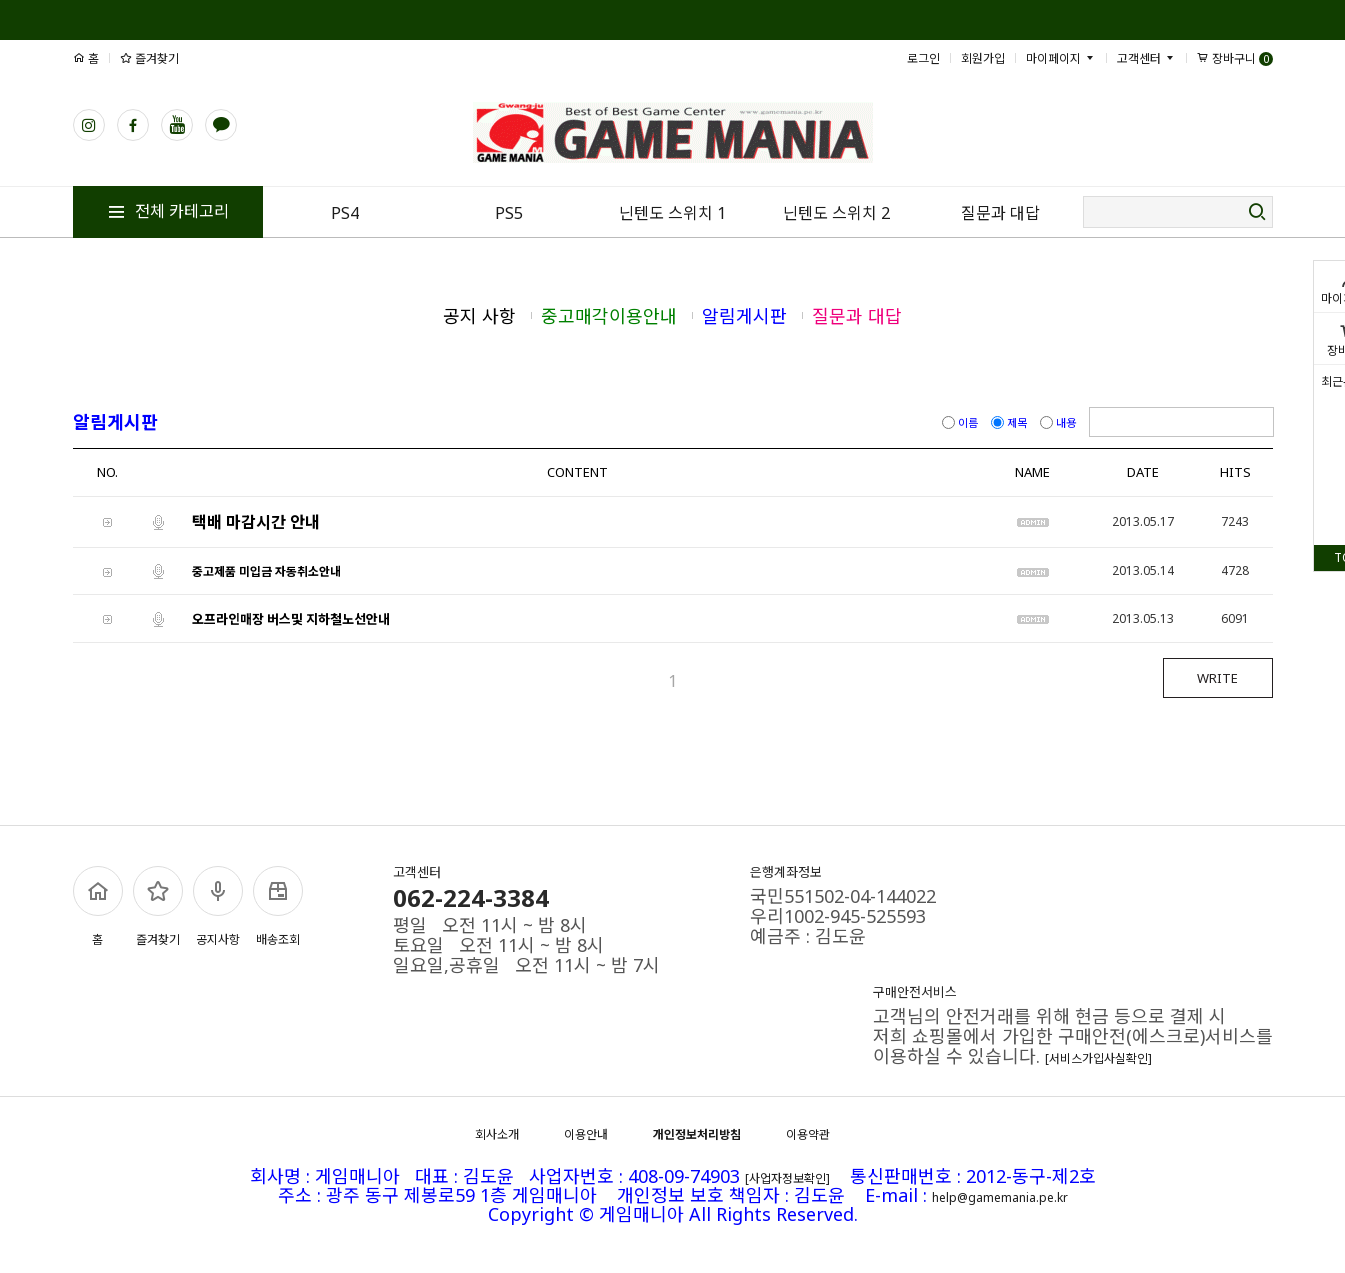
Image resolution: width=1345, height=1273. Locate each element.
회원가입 (983, 58)
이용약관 (808, 1134)
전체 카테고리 (168, 211)
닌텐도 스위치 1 (672, 213)
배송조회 (278, 907)
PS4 (345, 213)
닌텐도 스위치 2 (836, 213)
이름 (961, 422)
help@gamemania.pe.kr (1000, 1197)
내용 (1059, 422)
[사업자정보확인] (787, 1178)
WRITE (1217, 678)
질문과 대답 (1000, 213)
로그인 (923, 58)
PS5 (509, 213)
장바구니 (1235, 58)
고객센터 (1146, 58)
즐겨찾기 (149, 58)
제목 (1010, 422)
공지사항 (218, 907)
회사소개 (497, 1134)
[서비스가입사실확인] (1098, 1058)
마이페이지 (1061, 58)
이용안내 (586, 1134)
